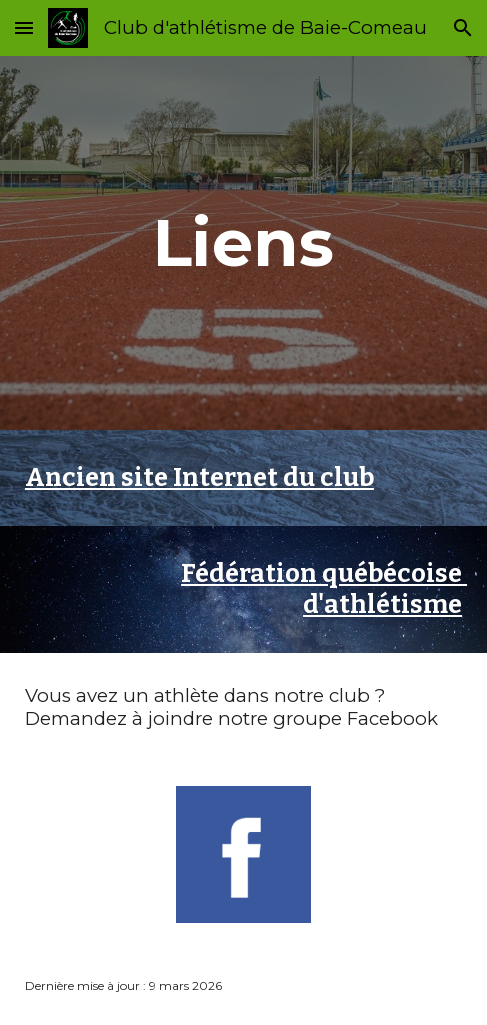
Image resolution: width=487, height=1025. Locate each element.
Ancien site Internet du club (199, 477)
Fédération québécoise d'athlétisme (324, 589)
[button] (24, 27)
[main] (243, 242)
